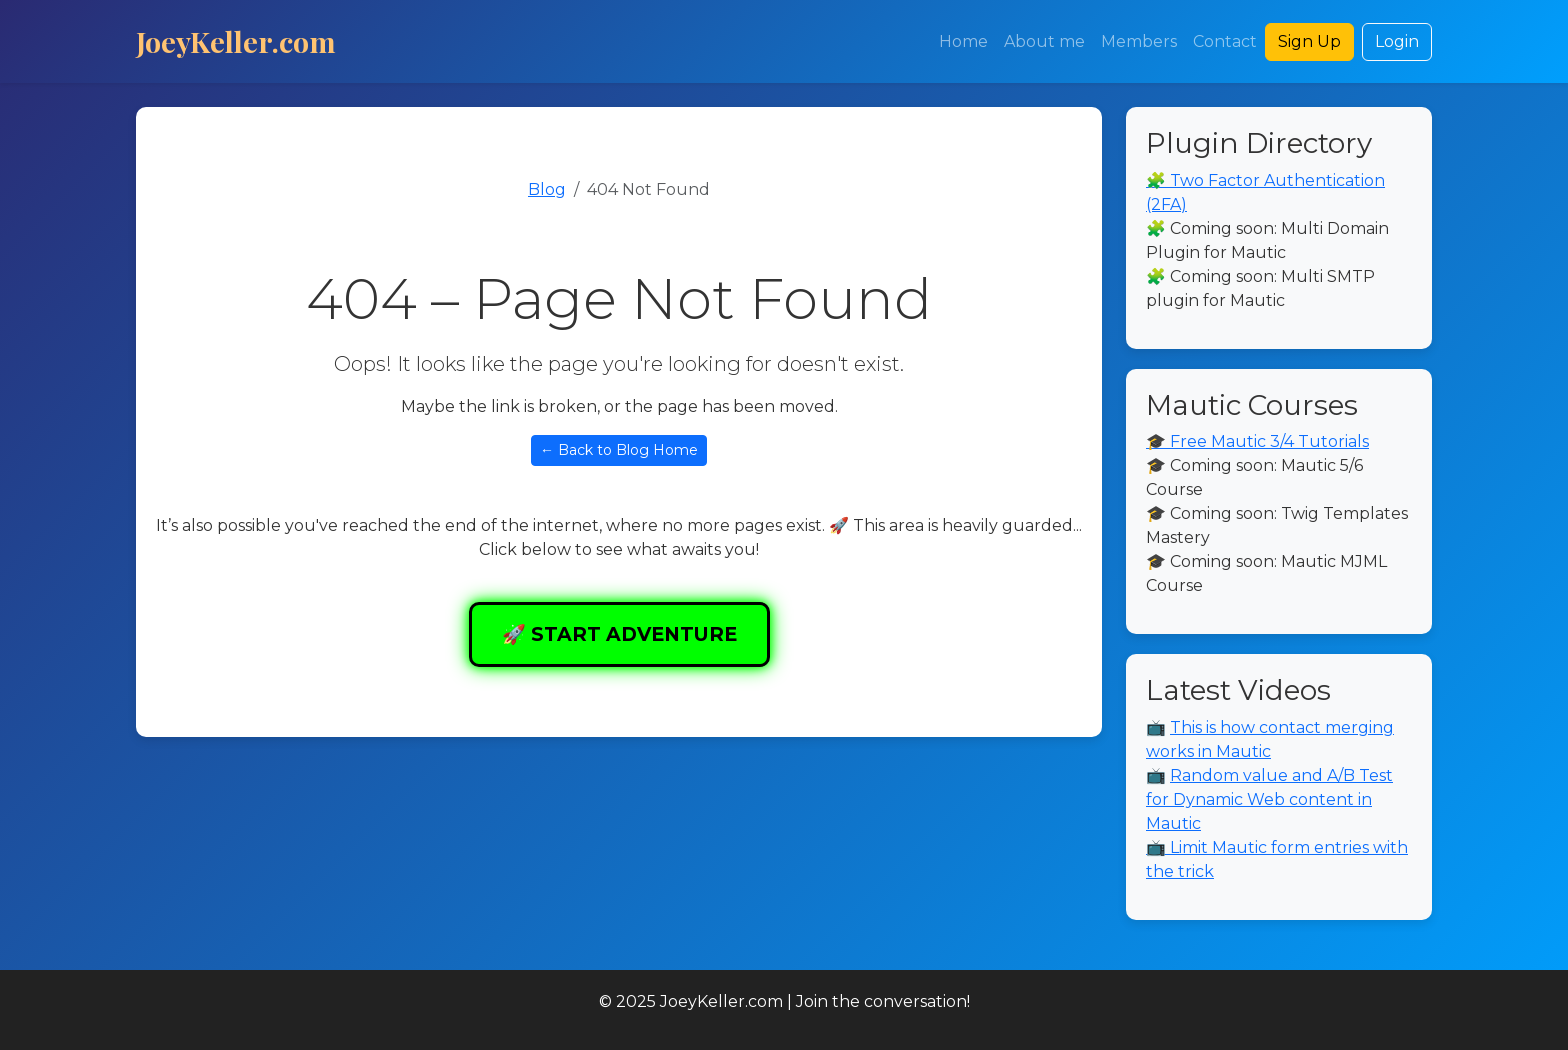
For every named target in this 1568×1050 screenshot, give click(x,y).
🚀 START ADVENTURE (619, 634)
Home (963, 41)
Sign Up (1309, 41)
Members (1139, 41)
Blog (547, 189)
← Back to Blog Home (619, 450)
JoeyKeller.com (236, 41)
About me (1044, 41)
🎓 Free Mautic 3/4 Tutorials (1257, 441)
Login (1397, 41)
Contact (1225, 41)
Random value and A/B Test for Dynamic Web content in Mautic (1269, 799)
